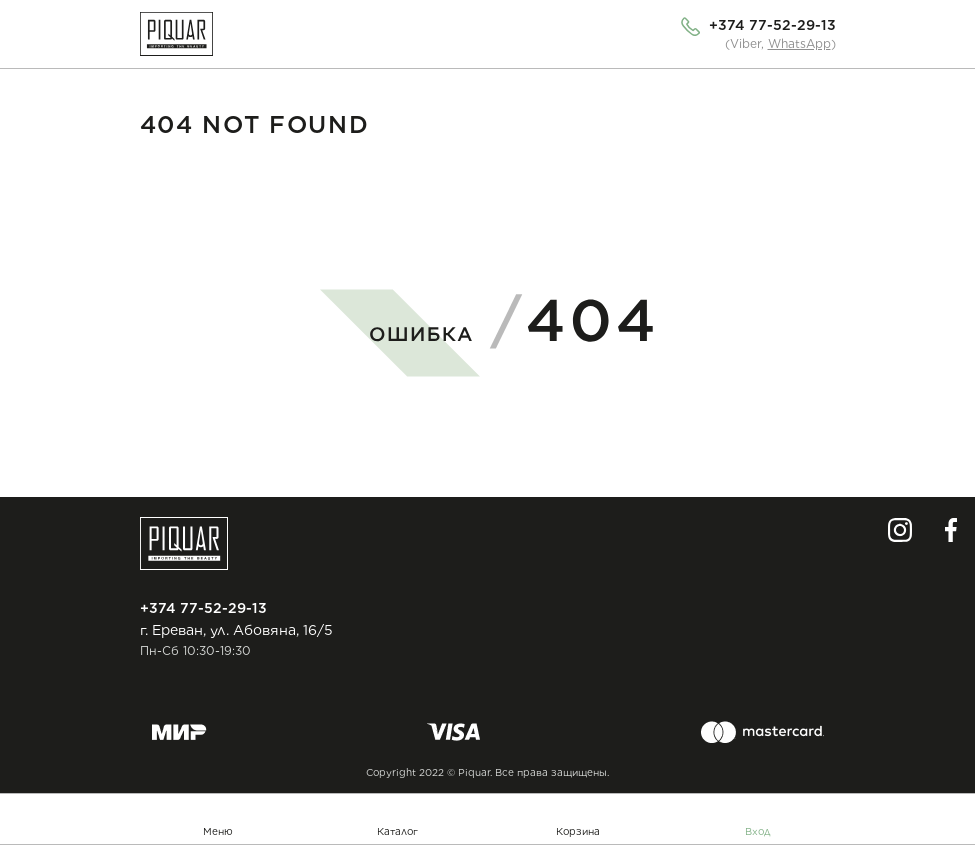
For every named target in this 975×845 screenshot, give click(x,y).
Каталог (397, 831)
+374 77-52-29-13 (772, 25)
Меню (218, 831)
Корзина (578, 831)
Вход (758, 831)
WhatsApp (799, 43)
